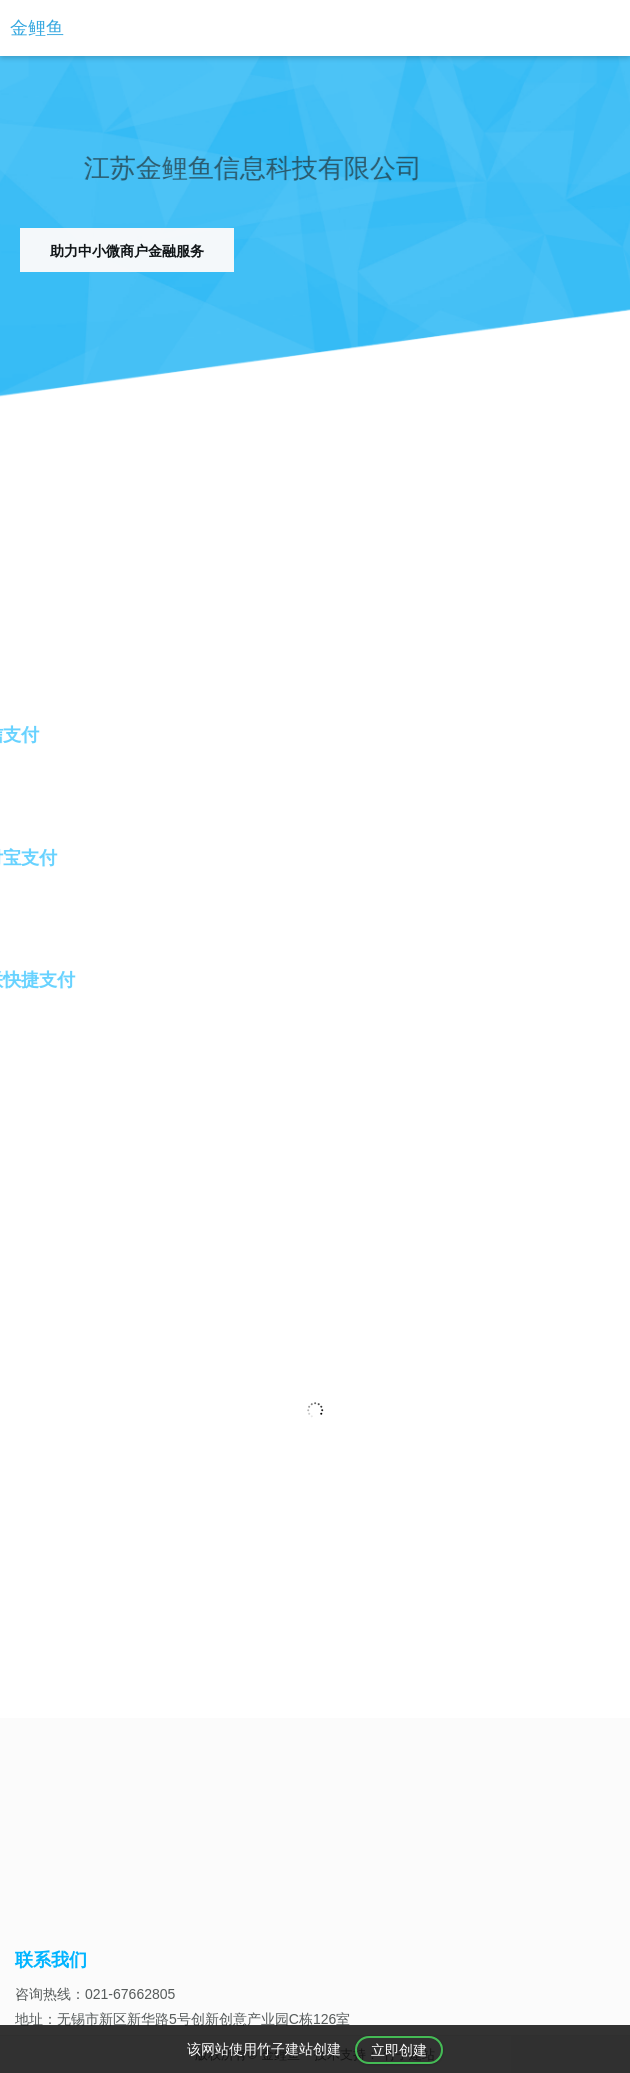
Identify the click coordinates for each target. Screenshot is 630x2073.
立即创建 (399, 2051)
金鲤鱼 (37, 28)
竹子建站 (285, 2050)
